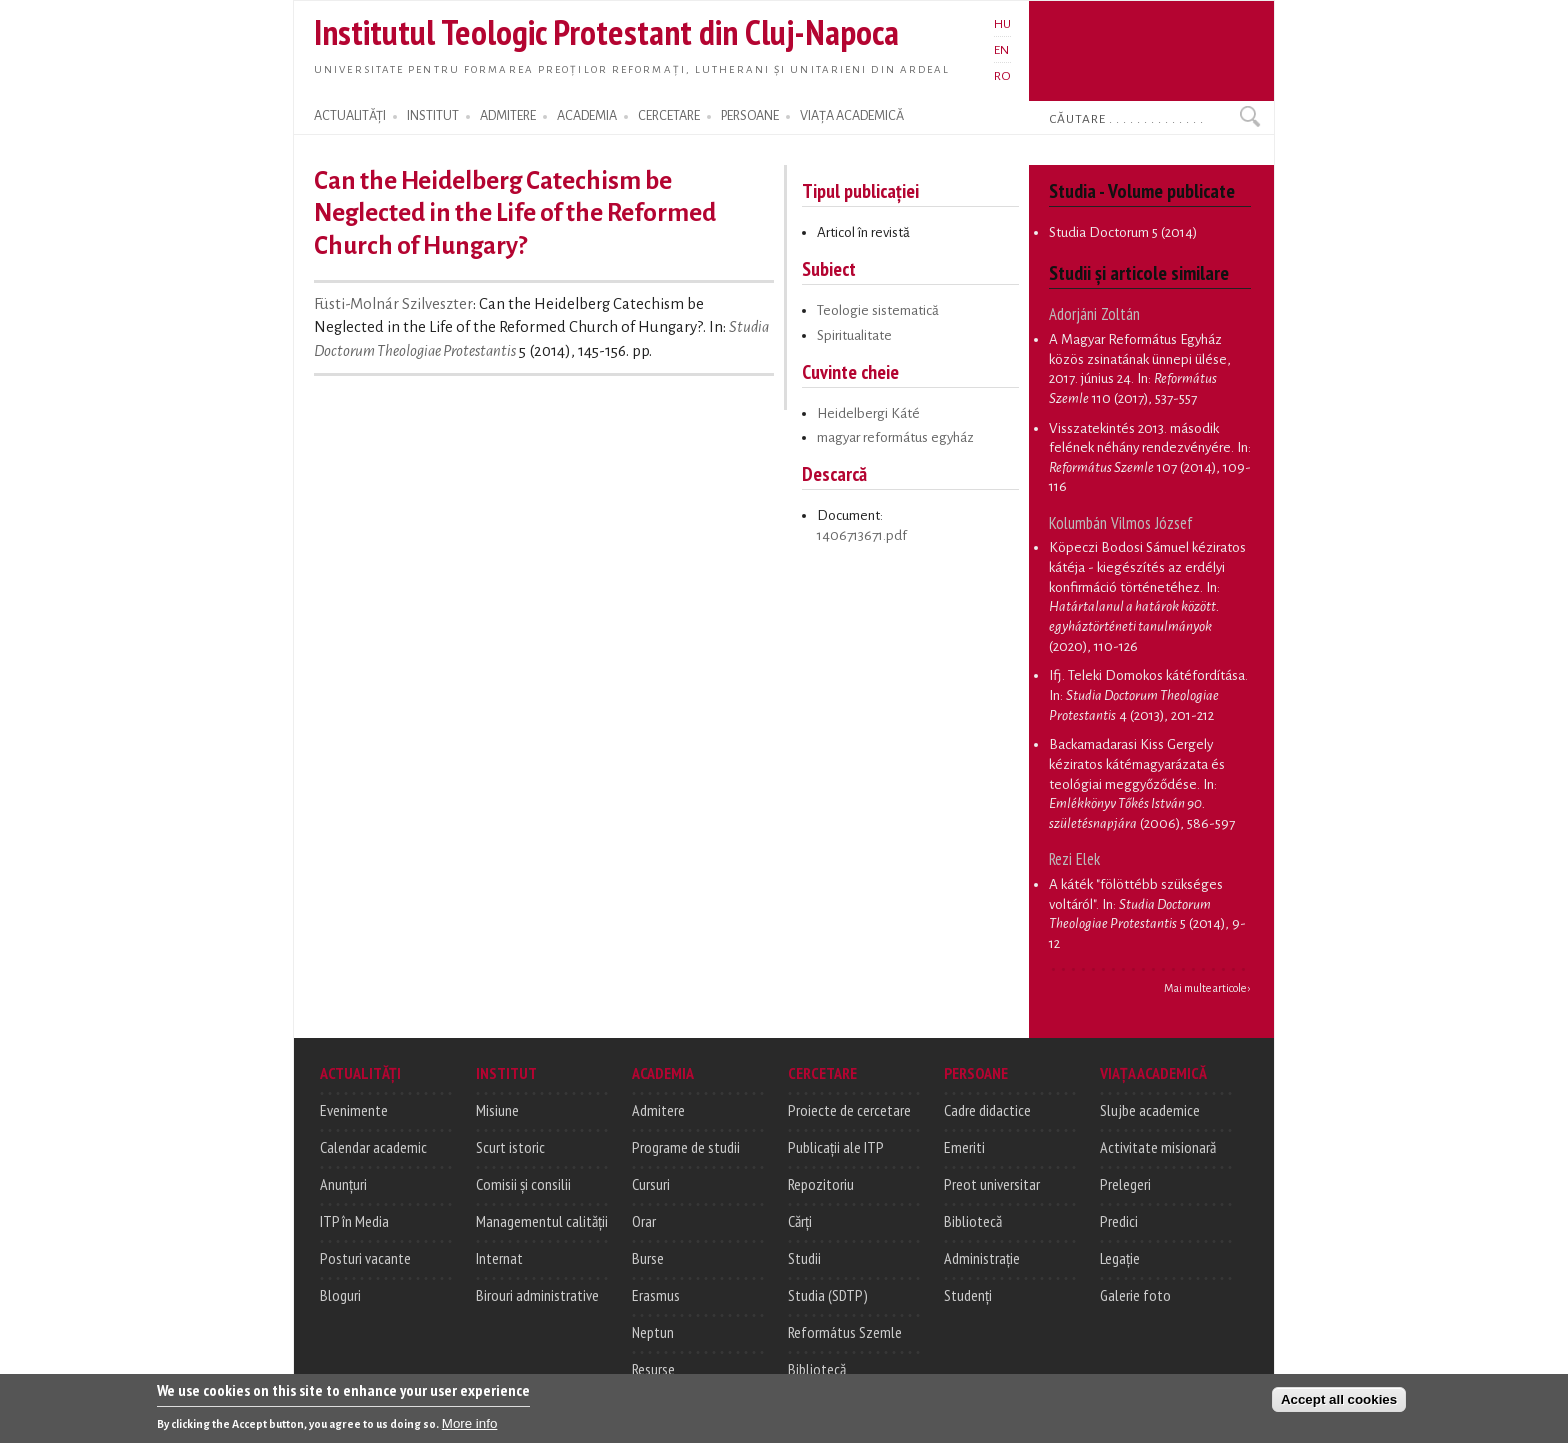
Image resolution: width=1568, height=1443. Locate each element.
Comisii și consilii (523, 1184)
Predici (1119, 1221)
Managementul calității (542, 1221)
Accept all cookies (1339, 1399)
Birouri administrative (537, 1295)
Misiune (497, 1110)
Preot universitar (992, 1184)
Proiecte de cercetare (849, 1110)
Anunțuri (343, 1184)
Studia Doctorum (1099, 232)
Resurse (653, 1369)
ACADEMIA (587, 116)
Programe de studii (686, 1147)
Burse (648, 1258)
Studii (804, 1258)
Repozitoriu (821, 1184)
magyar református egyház (895, 437)
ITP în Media (354, 1221)
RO (1002, 76)
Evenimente (354, 1110)
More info (470, 1423)
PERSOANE (750, 116)
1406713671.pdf (862, 535)
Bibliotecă (817, 1369)
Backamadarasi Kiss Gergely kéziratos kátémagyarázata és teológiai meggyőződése (1137, 764)
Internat (499, 1258)
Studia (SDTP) (828, 1295)
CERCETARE (669, 116)
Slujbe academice (1150, 1110)
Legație (1120, 1258)
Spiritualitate (854, 335)
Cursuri (651, 1184)
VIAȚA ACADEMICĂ (852, 116)
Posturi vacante (365, 1258)
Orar (644, 1221)
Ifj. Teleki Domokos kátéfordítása (1147, 675)
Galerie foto (1135, 1295)
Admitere (658, 1110)
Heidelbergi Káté (868, 413)
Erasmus (656, 1295)
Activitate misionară (1158, 1147)
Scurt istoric (510, 1147)
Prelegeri (1125, 1184)
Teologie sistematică (878, 310)
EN (1001, 50)
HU (1002, 24)
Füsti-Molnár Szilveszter (393, 304)
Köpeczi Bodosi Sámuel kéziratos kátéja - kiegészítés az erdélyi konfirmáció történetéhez (1147, 567)
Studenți (968, 1295)
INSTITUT (433, 116)
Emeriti (964, 1147)
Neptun (653, 1332)
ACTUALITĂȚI (350, 116)
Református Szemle (845, 1332)
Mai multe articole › (1207, 988)
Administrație (982, 1258)
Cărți (800, 1221)
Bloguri (340, 1295)
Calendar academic (373, 1147)
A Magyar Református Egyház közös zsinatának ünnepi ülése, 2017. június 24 (1140, 359)
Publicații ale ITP (836, 1147)
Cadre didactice (987, 1110)
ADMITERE (508, 116)
